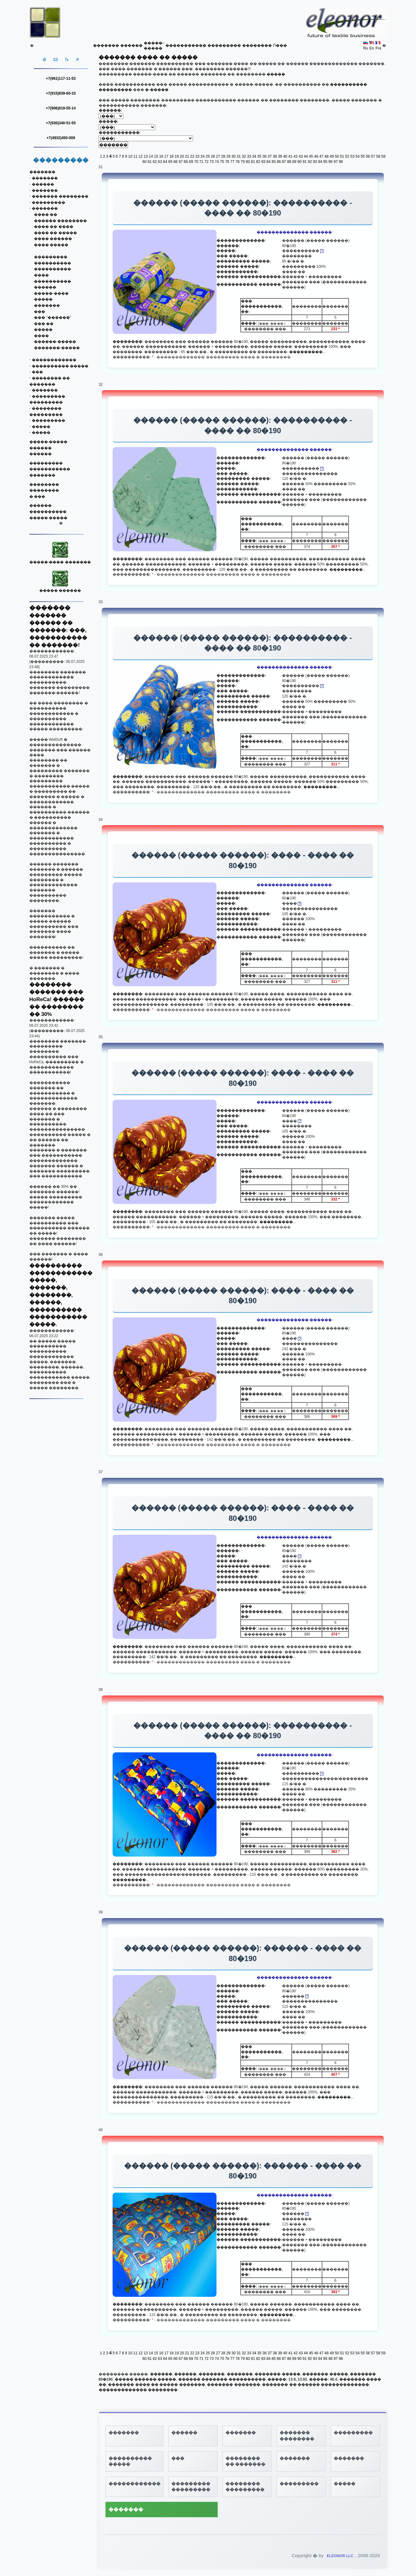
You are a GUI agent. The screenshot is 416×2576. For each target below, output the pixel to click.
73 (212, 162)
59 (383, 156)
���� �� (45, 214)
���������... (307, 352)
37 (270, 156)
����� (43, 299)
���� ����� (51, 245)
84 (268, 162)
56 (368, 156)
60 (144, 162)
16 (161, 156)
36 (265, 156)
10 (130, 156)
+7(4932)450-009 (60, 138)
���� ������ (53, 239)
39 (280, 156)
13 (146, 156)
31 (239, 156)
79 (243, 162)
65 (170, 162)
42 (296, 156)
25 (208, 156)
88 (289, 162)
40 (285, 156)
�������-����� (57, 348)
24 (202, 156)
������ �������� (60, 221)
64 (165, 162)
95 (325, 162)
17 (166, 156)
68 (186, 162)
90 (300, 162)
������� (106, 45)
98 (341, 162)
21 (187, 156)
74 (217, 162)
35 (259, 156)
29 (228, 156)
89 (294, 162)
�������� (257, 45)
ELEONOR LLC (340, 2556)
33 (249, 156)
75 (222, 162)
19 (177, 156)
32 (244, 156)
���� (41, 275)
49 (332, 156)
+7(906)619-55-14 (60, 108)
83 (263, 162)
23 (197, 156)
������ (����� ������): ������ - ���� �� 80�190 (243, 1953)
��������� (224, 45)
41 (290, 156)
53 (352, 156)
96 (330, 162)
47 (321, 156)
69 (191, 162)
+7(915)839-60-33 (60, 93)
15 (156, 156)
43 (300, 156)
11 (135, 156)
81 (253, 162)
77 (232, 162)
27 (218, 156)
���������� (52, 263)
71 (201, 162)
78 (237, 162)
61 (150, 162)
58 (378, 156)
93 (315, 162)
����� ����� (48, 518)
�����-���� (51, 293)
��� (39, 311)
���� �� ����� (55, 233)
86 (279, 162)
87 (284, 162)
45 (311, 156)
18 (171, 156)
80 (248, 162)
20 (182, 156)
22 (192, 156)
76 (227, 162)
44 (306, 156)
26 (213, 156)
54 (357, 156)
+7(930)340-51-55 (60, 123)
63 (160, 162)
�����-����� (48, 442)
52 (347, 156)
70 (196, 162)
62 (155, 162)
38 (275, 156)
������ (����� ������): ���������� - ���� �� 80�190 (242, 207)
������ (131, 45)
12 (141, 156)
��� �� (44, 324)
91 (304, 162)
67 (180, 162)
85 (274, 162)
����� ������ (60, 588)
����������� (185, 45)
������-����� (55, 341)
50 (337, 156)
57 (373, 156)
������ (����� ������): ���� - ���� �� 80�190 (242, 860)
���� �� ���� (53, 226)
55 (363, 156)
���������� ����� (60, 366)
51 (342, 156)
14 (151, 156)
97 (335, 162)
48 (326, 156)
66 (176, 162)
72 (206, 162)
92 (310, 162)
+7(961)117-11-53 (60, 78)
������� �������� (60, 196)
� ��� (37, 496)
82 (258, 162)
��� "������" (52, 317)
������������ (54, 360)
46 (316, 156)
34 (254, 156)
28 (223, 156)
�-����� (157, 89)
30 (233, 156)
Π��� (280, 45)
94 (320, 162)
